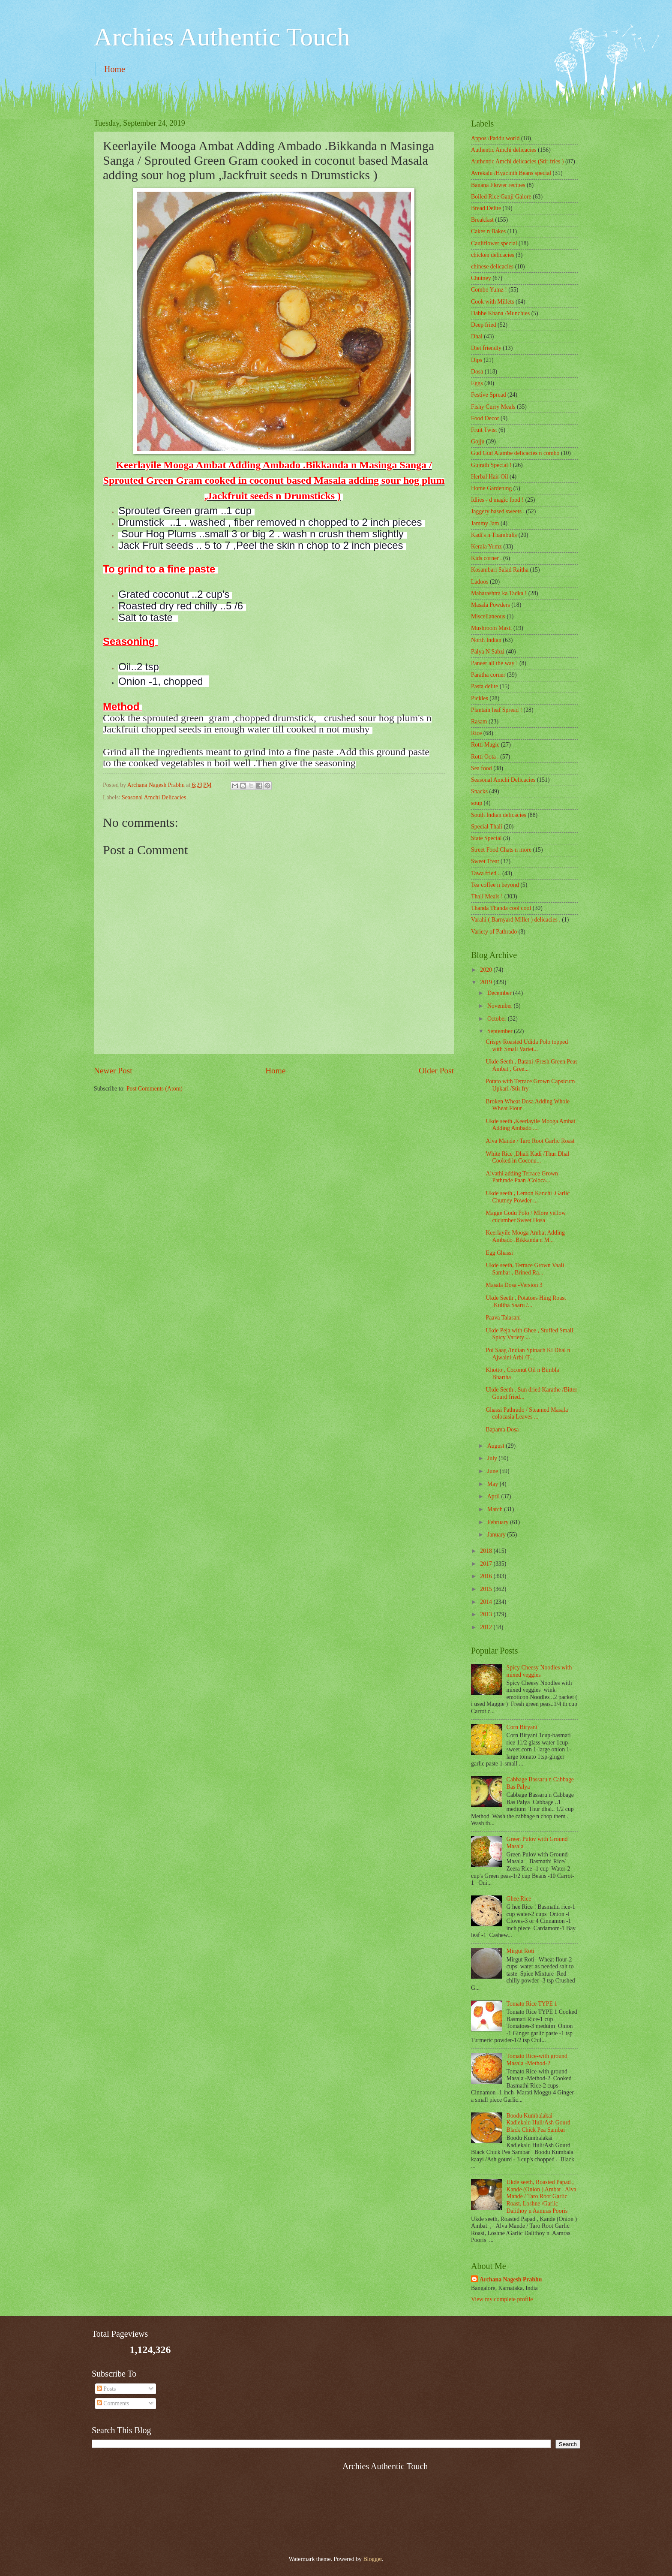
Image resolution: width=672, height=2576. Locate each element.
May (493, 1484)
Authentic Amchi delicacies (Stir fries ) (517, 161)
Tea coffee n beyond (495, 885)
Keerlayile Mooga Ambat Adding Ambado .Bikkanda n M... (525, 1236)
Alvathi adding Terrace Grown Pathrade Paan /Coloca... (522, 1177)
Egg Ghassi (499, 1253)
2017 (486, 1564)
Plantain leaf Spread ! (496, 710)
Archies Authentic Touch (222, 37)
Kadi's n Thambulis (494, 535)
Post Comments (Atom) (154, 1088)
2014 (486, 1602)
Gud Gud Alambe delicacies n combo (515, 453)
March (495, 1509)
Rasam (479, 721)
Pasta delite (484, 686)
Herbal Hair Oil (489, 476)
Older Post (436, 1070)
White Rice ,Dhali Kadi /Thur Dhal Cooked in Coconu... (527, 1157)
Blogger (372, 2559)
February (498, 1522)
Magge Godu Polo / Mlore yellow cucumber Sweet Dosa (526, 1216)
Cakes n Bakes (488, 231)
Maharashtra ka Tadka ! (499, 593)
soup (476, 803)
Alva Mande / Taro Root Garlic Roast (530, 1141)
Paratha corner (488, 675)
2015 (486, 1589)
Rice (476, 733)
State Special (486, 838)
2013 (486, 1614)
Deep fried (483, 325)
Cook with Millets (492, 301)
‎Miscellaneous (488, 616)
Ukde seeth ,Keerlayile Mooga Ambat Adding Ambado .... (530, 1125)
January (497, 1534)
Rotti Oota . (485, 756)
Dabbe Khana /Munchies (500, 313)
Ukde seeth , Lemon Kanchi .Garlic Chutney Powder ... (528, 1197)
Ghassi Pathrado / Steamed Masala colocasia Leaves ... (527, 1413)
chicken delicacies (492, 255)
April (494, 1496)
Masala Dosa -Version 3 (514, 1285)
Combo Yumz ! (489, 289)
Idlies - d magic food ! (497, 500)
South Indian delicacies (498, 815)
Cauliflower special (494, 243)
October (497, 1018)
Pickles (479, 698)
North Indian (486, 640)
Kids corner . (486, 558)
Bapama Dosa (502, 1429)
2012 (486, 1627)
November (500, 1006)
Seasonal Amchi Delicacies (154, 797)
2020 (486, 970)
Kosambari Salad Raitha (499, 569)
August (496, 1446)
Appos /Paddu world (495, 138)
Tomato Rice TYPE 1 (532, 2004)
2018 (486, 1551)
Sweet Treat (485, 861)
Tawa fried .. (486, 873)
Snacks (479, 791)
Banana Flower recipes (498, 185)
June (493, 1471)
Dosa (477, 371)
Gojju (477, 441)
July (492, 1458)
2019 (486, 982)
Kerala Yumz (486, 546)
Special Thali (486, 826)
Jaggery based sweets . (498, 511)
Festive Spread (488, 395)
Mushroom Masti (491, 628)
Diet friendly (486, 348)
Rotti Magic (485, 744)
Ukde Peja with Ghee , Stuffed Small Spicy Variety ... (529, 1334)
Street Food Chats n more (501, 850)
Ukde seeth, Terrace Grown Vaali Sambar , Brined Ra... (525, 1269)
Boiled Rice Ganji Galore (501, 196)
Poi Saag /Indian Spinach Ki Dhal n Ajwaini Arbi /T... (528, 1354)
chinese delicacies (492, 266)
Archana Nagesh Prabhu (511, 2279)
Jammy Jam (485, 523)
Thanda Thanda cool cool (501, 908)
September (500, 1031)
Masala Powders (490, 605)
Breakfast (482, 220)
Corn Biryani (522, 1727)
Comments (113, 2403)
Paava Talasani (503, 1317)
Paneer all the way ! (494, 663)
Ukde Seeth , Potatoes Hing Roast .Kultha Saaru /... (526, 1301)
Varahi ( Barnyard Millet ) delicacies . (516, 919)
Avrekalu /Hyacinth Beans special (511, 173)
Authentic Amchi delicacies (503, 150)
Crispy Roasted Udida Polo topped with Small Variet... (527, 1045)
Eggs (477, 383)
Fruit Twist (484, 430)
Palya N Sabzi (487, 651)
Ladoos (480, 581)
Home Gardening (491, 488)
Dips (476, 360)
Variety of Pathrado (494, 931)
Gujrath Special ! (491, 465)
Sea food (481, 768)
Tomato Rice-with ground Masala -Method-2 (537, 2060)
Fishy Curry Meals (493, 407)
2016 (486, 1576)
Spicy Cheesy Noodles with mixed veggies (539, 1671)
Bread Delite (486, 208)
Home (114, 69)
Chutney (481, 278)
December (500, 993)
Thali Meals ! (487, 896)
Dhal (477, 336)
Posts (106, 2389)
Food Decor (485, 418)
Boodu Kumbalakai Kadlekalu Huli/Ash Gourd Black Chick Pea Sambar (538, 2122)
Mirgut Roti (520, 1951)
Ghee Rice (519, 1898)
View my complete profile (502, 2299)
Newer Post (113, 1070)
